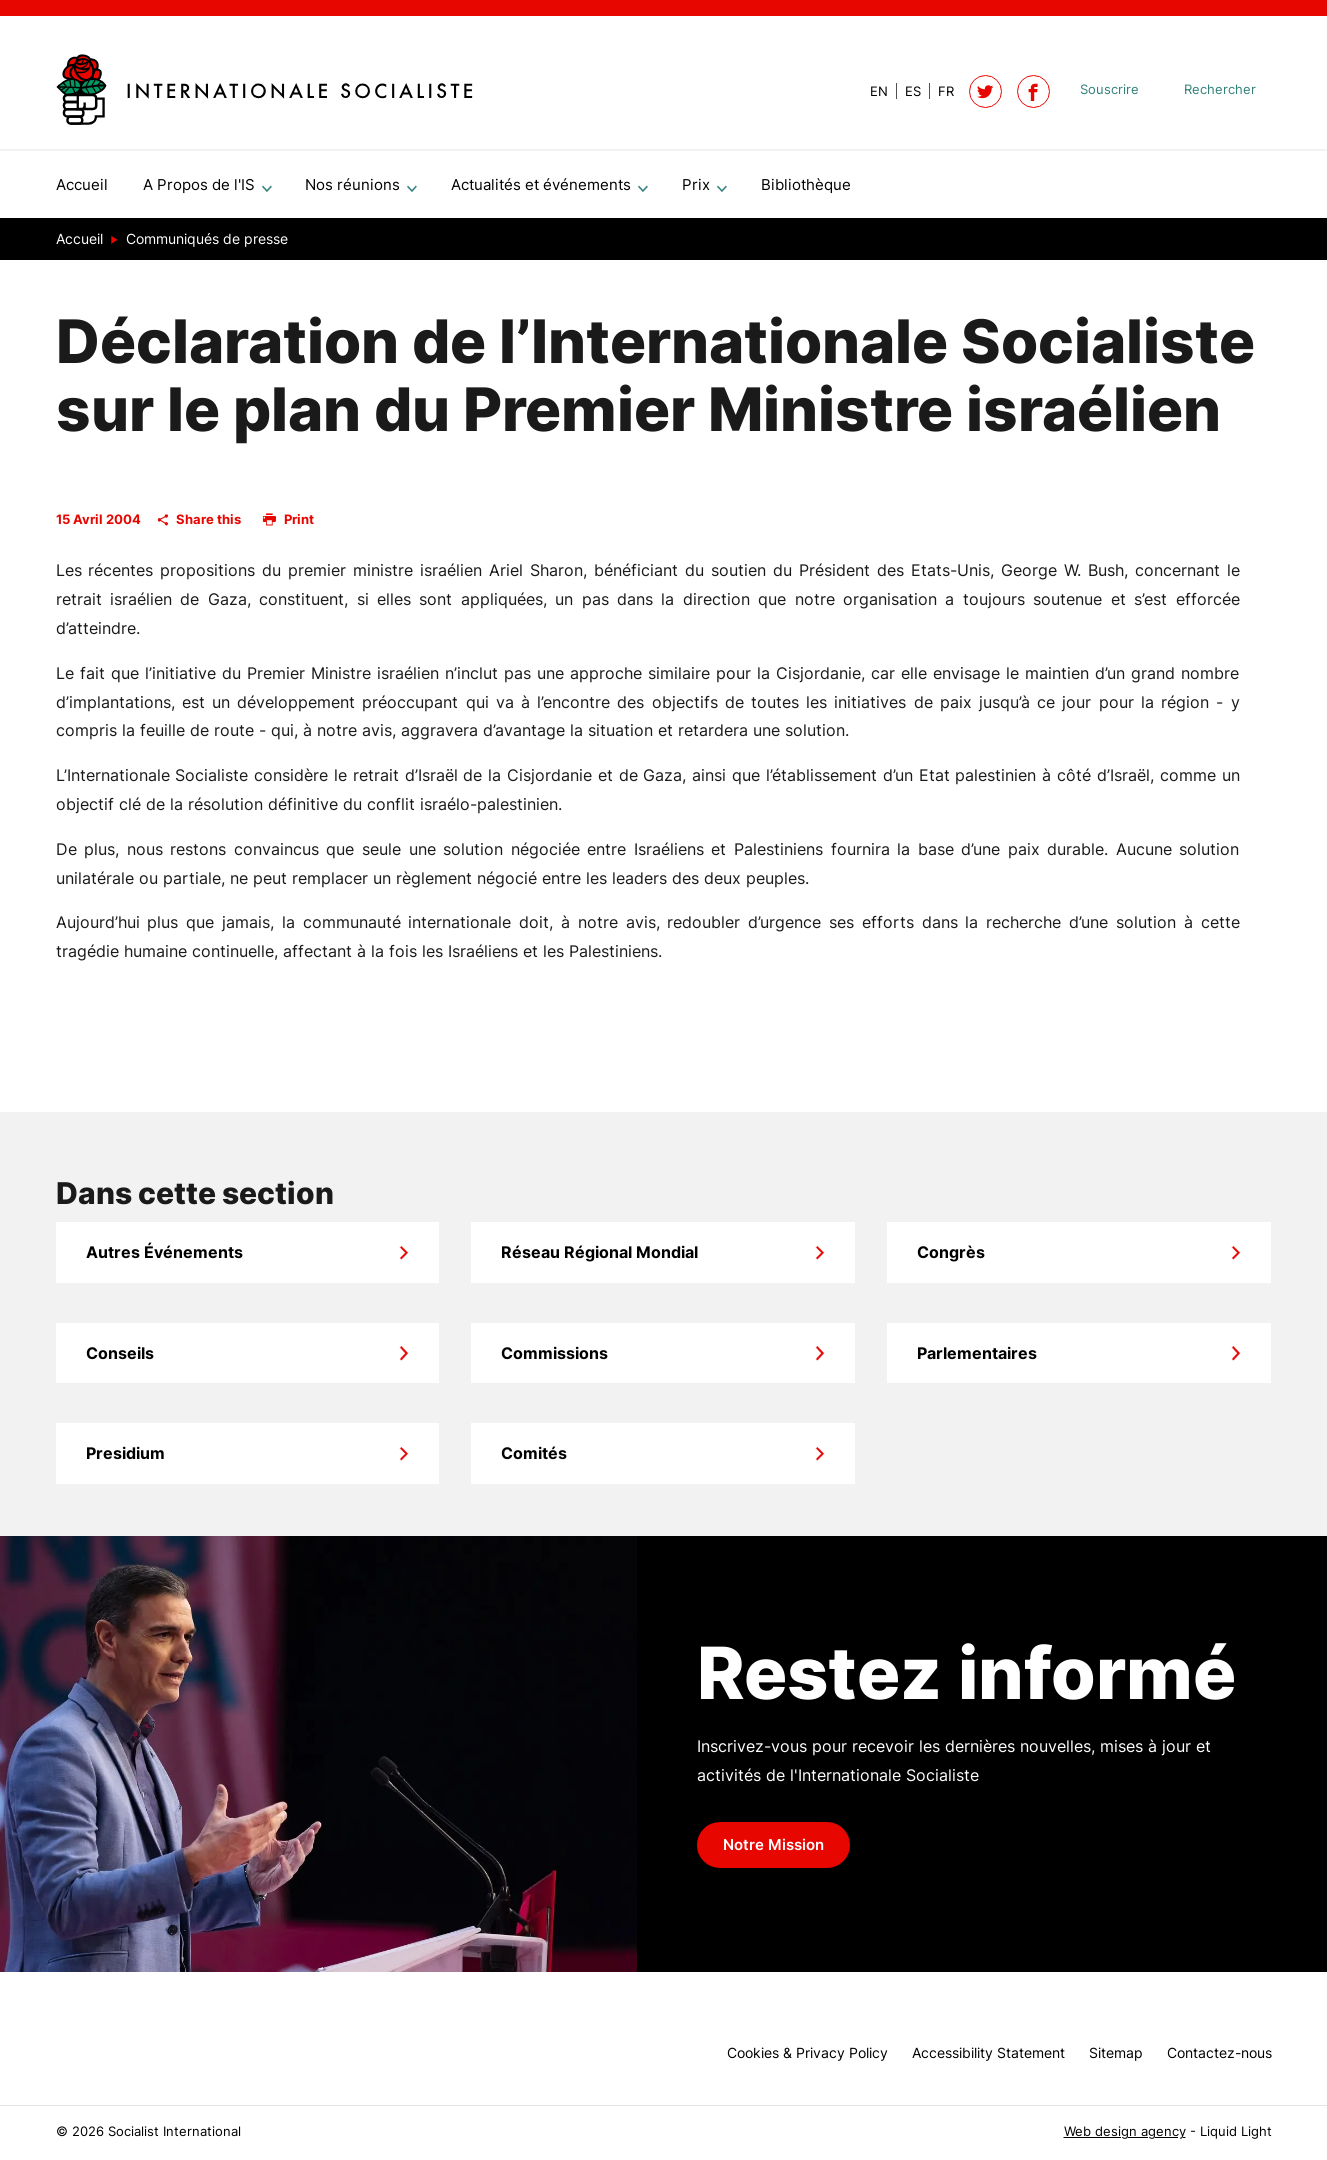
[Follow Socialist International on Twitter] (985, 91)
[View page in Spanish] (904, 91)
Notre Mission (773, 1853)
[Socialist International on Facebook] (1033, 91)
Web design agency (1125, 2131)
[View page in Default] (871, 91)
